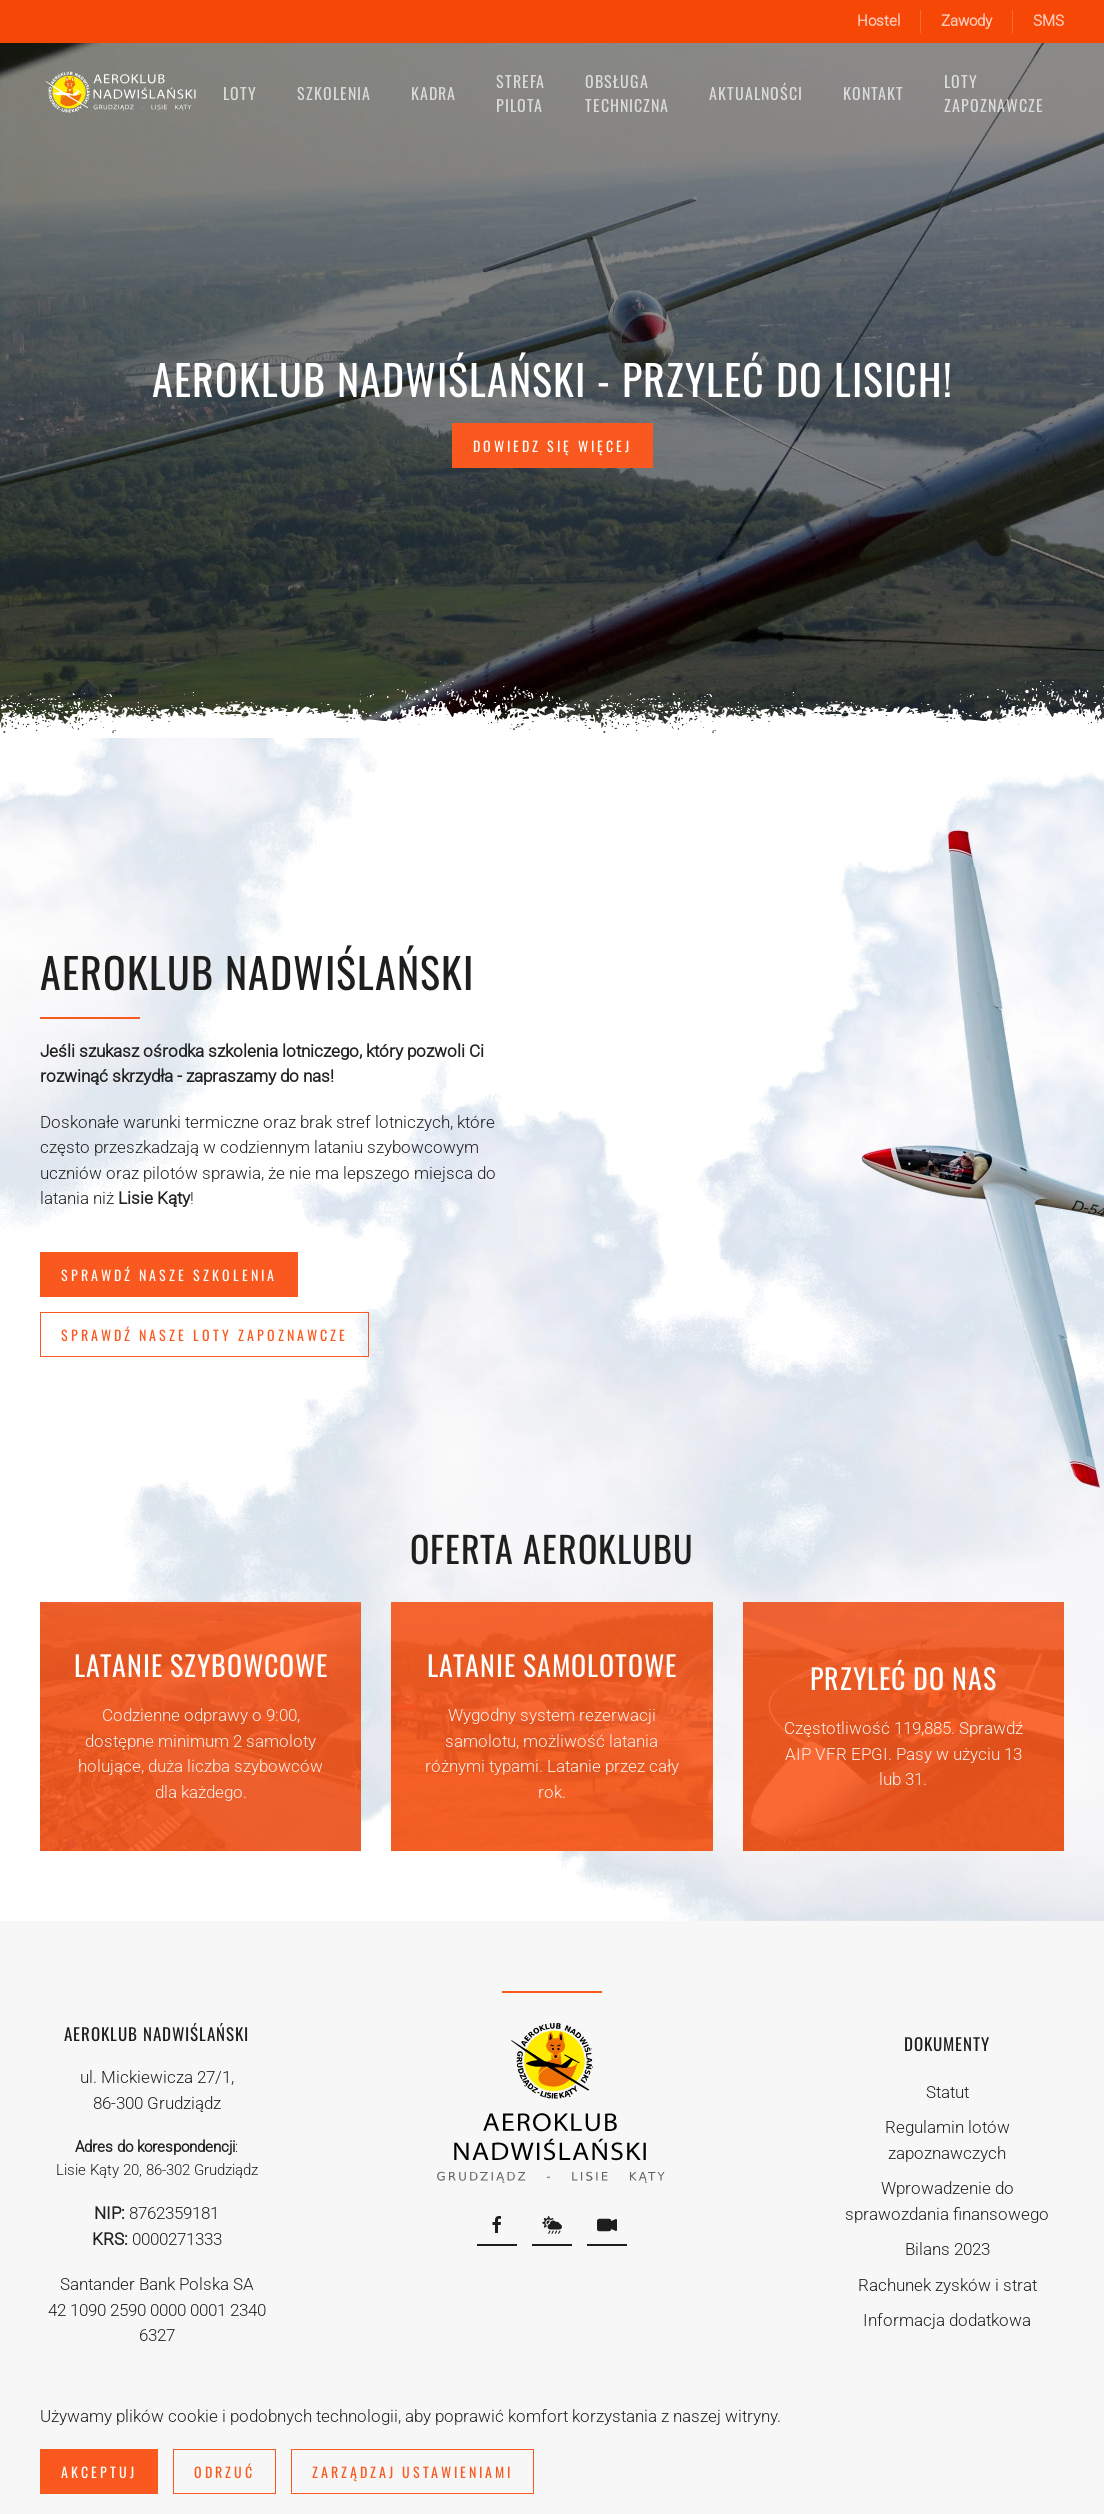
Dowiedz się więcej (552, 445)
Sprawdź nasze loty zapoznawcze (204, 1334)
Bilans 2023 (947, 2249)
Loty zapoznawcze (994, 93)
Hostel (878, 21)
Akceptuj (99, 2471)
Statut (947, 2092)
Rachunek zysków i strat (947, 2285)
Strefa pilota (520, 93)
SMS (1048, 21)
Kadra (433, 93)
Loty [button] (240, 93)
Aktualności (756, 93)
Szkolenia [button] (334, 93)
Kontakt (873, 93)
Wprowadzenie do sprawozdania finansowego (947, 2201)
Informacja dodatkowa (947, 2320)
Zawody (966, 21)
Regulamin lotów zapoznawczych (947, 2140)
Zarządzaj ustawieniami (412, 2471)
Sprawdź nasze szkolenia (169, 1274)
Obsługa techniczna (627, 93)
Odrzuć (224, 2471)
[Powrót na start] (121, 93)
